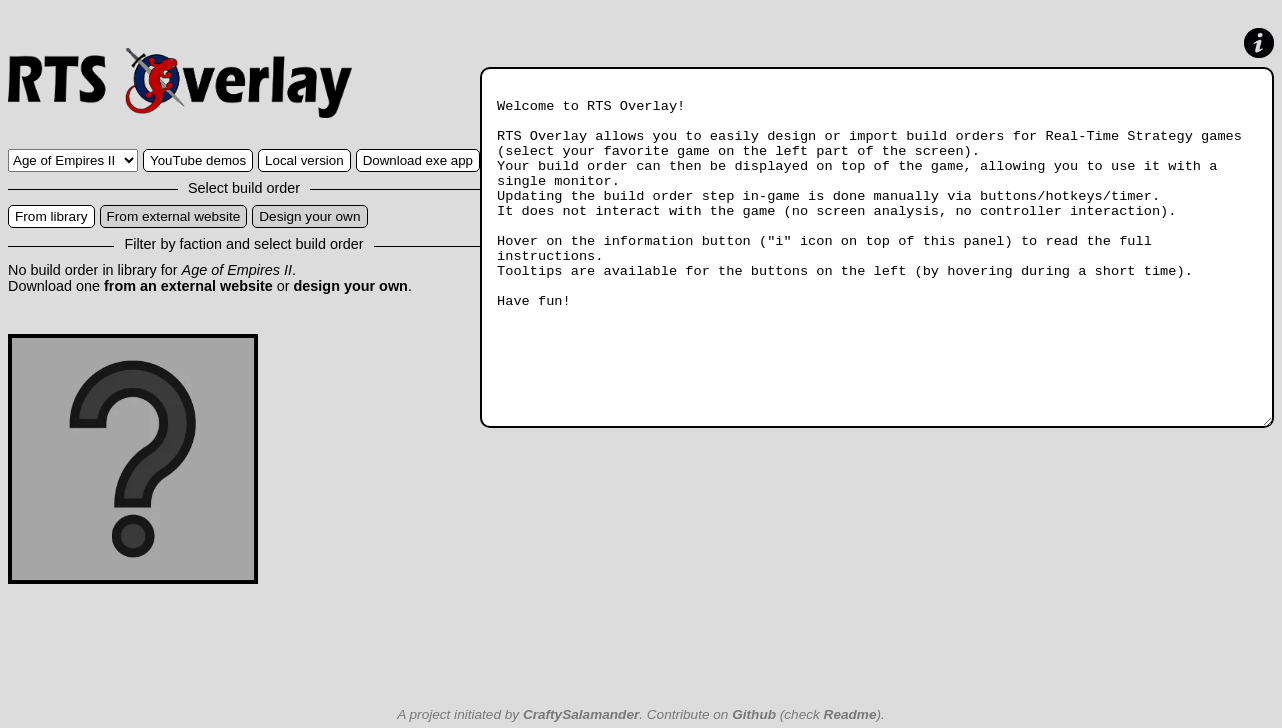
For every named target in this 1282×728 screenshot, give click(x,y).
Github (754, 714)
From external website (174, 216)
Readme (850, 714)
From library (51, 216)
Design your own (309, 216)
